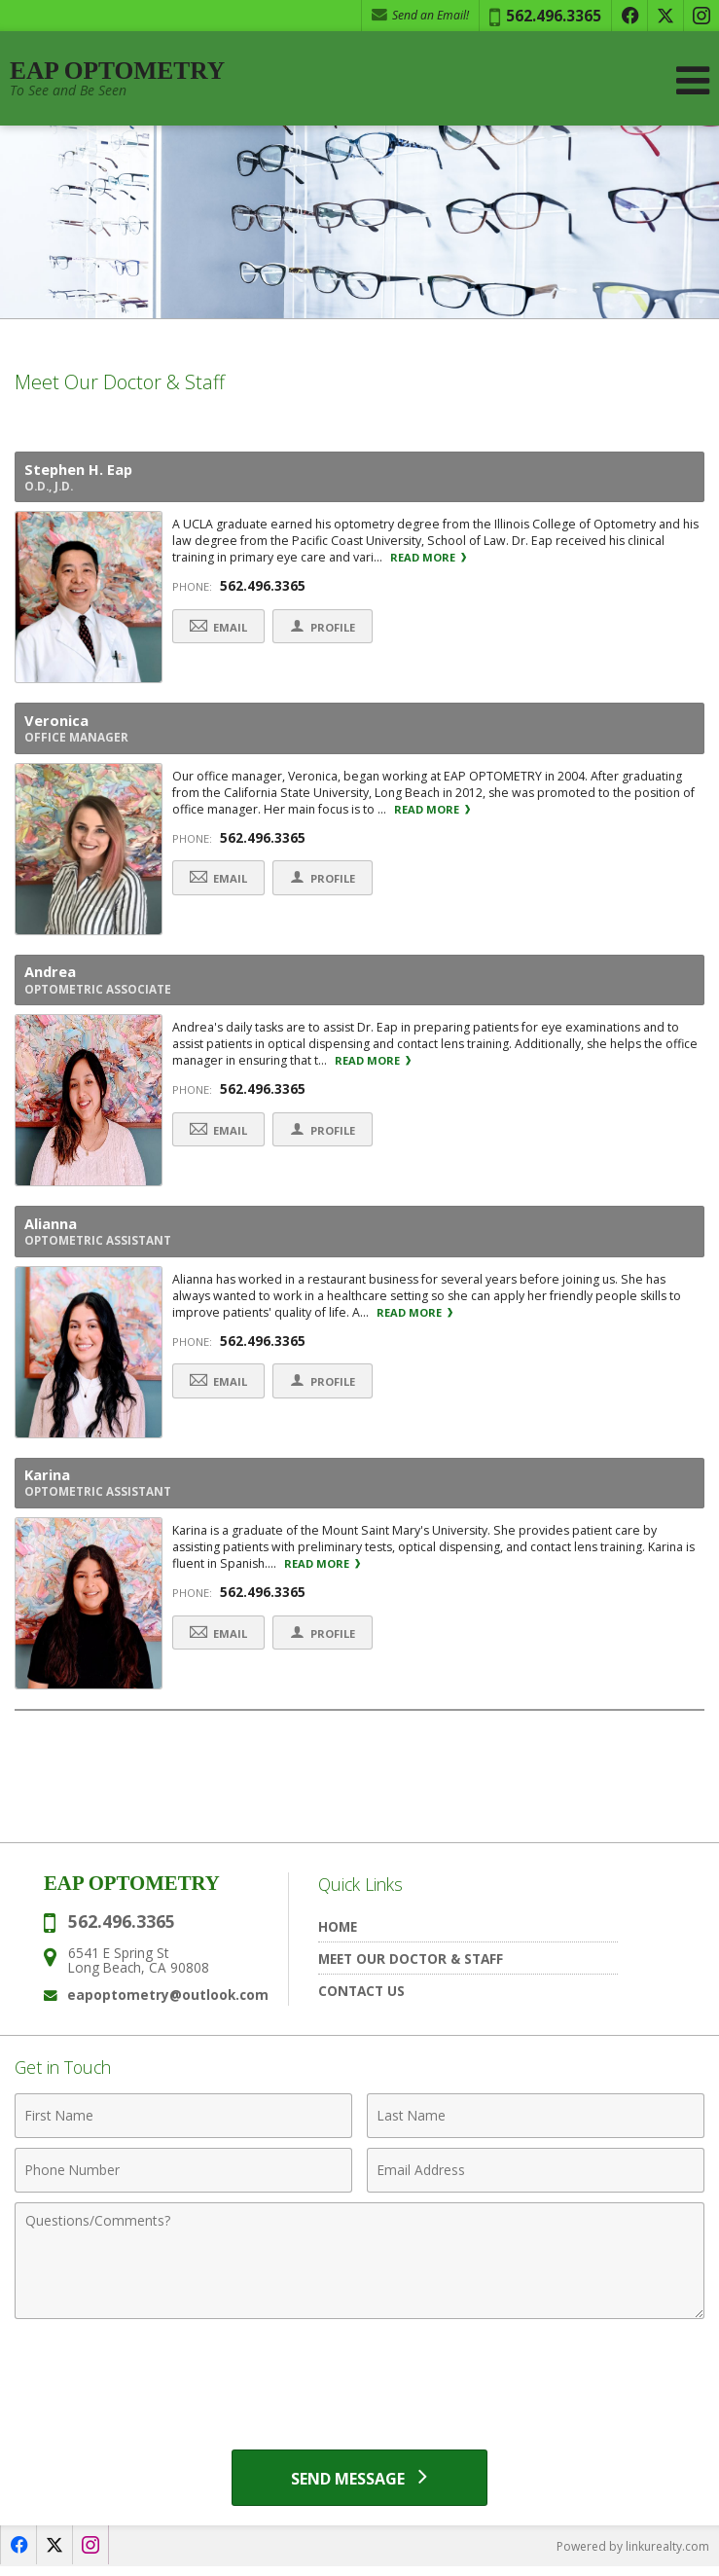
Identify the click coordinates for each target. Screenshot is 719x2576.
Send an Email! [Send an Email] (420, 15)
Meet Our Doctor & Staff (410, 1967)
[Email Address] (535, 2179)
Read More (428, 559)
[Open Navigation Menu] (692, 80)
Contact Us (361, 1999)
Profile (329, 628)
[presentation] (360, 2385)
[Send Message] (359, 2486)
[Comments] (359, 2269)
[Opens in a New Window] (629, 15)
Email (220, 628)
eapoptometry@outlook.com (168, 2003)
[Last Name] (535, 2124)
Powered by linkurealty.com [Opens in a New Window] (633, 2556)
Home (337, 1935)
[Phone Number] (183, 2179)
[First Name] (183, 2124)
